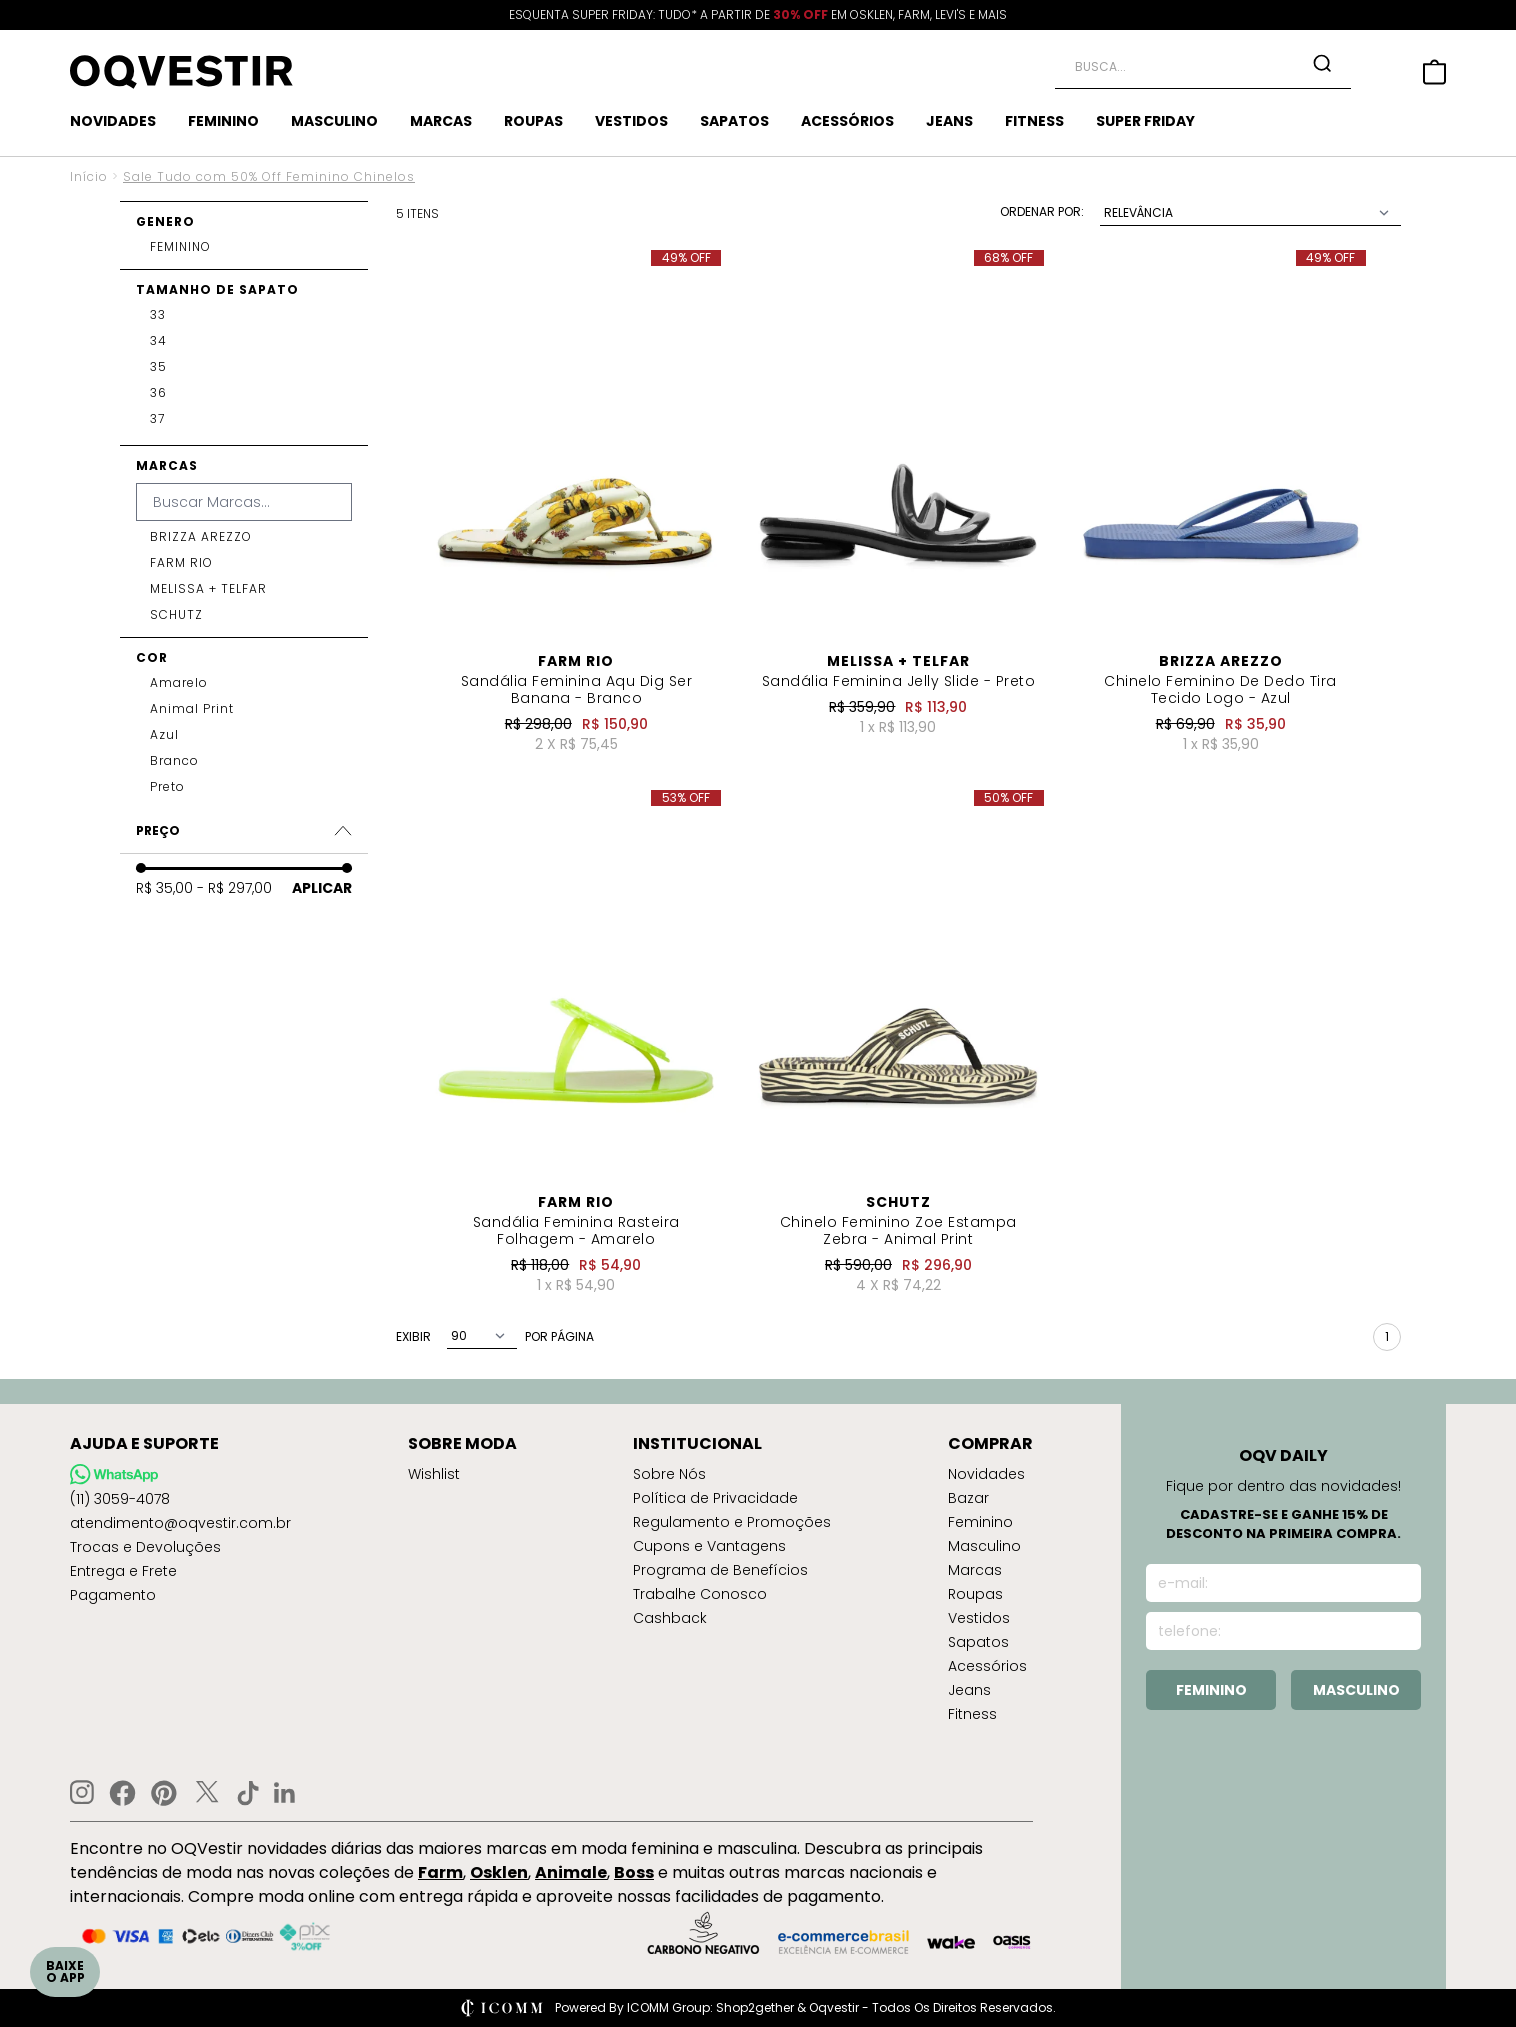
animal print (192, 709)
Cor (152, 657)
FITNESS (1034, 121)
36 (158, 393)
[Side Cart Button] (1434, 72)
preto (167, 787)
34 (158, 341)
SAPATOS (734, 121)
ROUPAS (533, 121)
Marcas (167, 465)
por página (559, 1337)
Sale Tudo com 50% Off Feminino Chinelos (269, 176)
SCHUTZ (176, 615)
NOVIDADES (113, 121)
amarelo (179, 683)
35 (158, 367)
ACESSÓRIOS (847, 121)
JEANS (949, 121)
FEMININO (223, 121)
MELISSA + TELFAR (208, 589)
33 (158, 315)
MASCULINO (334, 121)
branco (174, 761)
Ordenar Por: (1042, 212)
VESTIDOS (631, 121)
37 (157, 419)
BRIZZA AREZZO (201, 537)
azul (164, 735)
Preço (244, 830)
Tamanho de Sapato (217, 289)
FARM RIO (181, 563)
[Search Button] (1322, 63)
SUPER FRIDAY (1145, 121)
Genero (165, 221)
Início (89, 176)
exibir (413, 1337)
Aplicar (322, 888)
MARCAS (441, 121)
